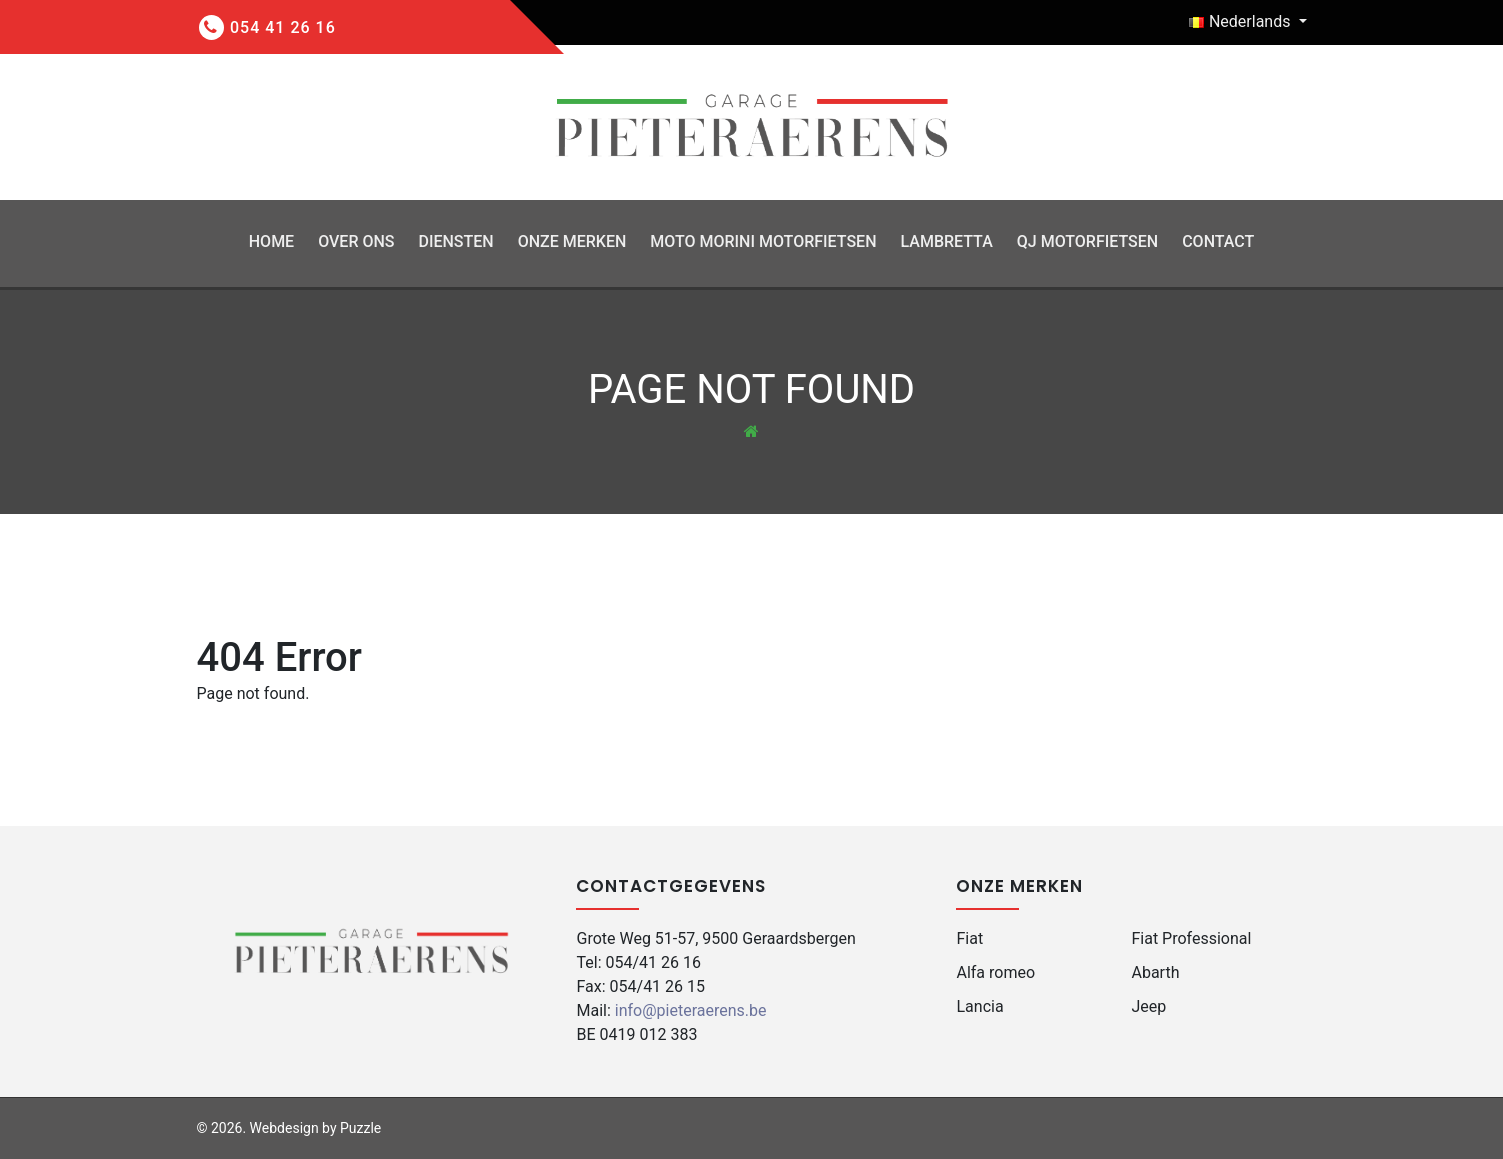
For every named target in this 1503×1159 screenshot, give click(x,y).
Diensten (455, 241)
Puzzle (360, 1128)
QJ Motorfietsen (1087, 241)
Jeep (1148, 1006)
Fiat (969, 938)
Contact (1218, 241)
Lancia (979, 1006)
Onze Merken (572, 241)
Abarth (1155, 972)
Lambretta (946, 241)
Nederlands (1241, 21)
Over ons (356, 241)
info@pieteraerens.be (691, 1010)
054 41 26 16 (283, 27)
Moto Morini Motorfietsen (763, 241)
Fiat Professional (1191, 938)
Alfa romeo (995, 972)
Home (271, 241)
